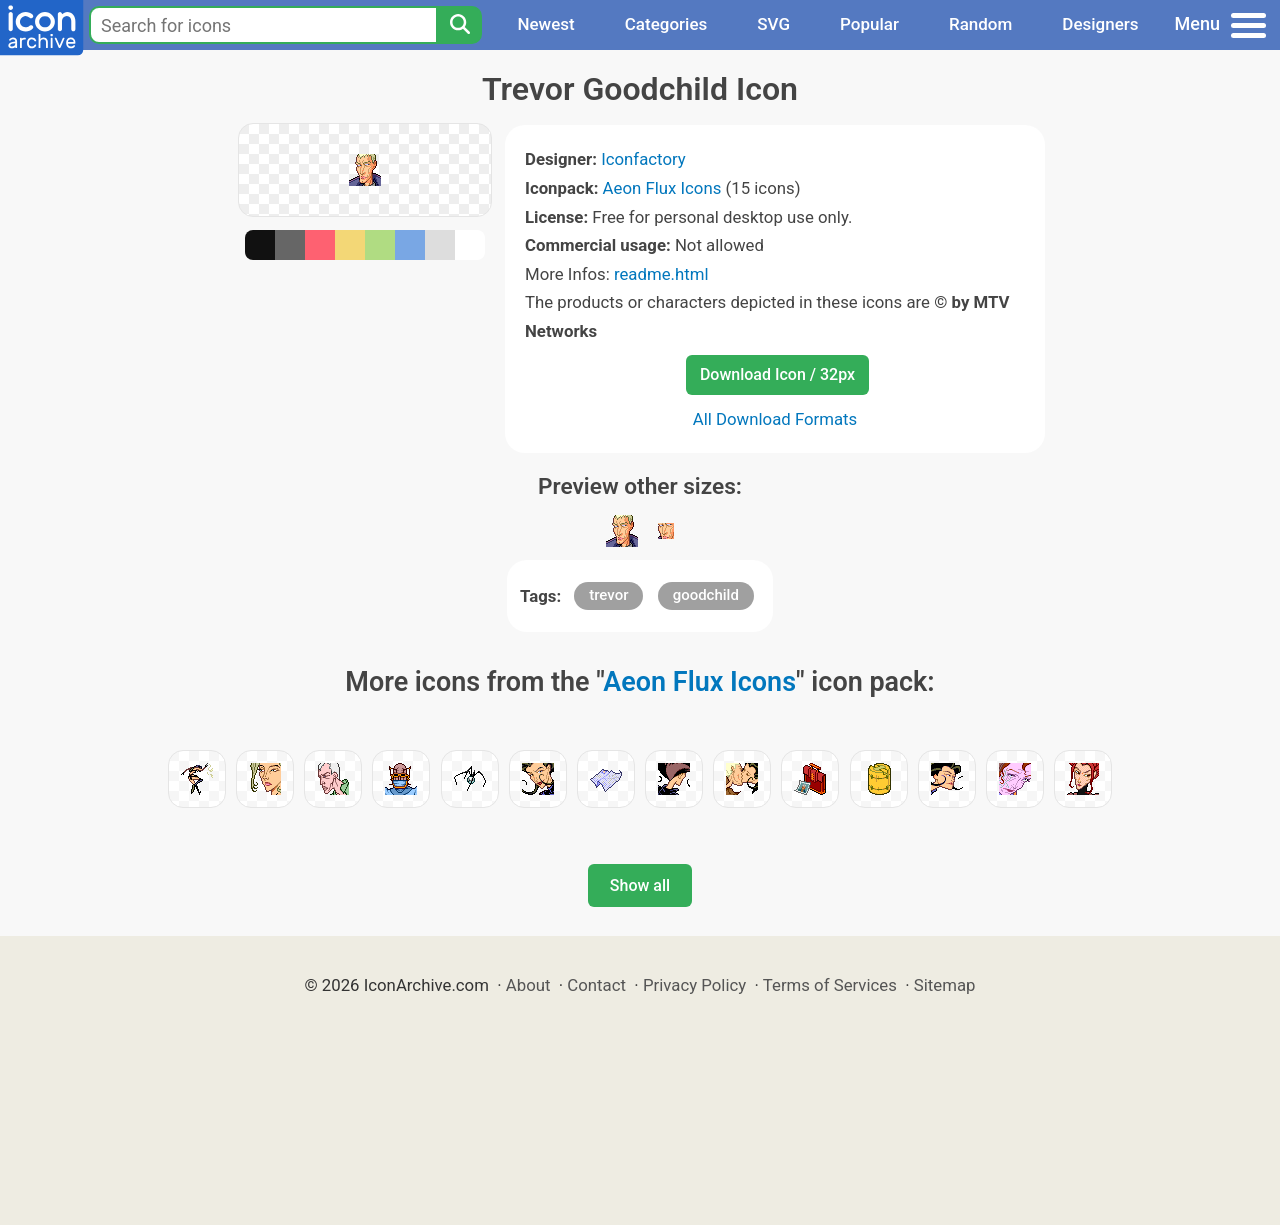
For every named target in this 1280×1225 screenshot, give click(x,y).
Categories (666, 24)
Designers (1100, 24)
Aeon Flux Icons (662, 188)
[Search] (459, 25)
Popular (869, 24)
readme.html (661, 274)
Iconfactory (643, 159)
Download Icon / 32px (777, 374)
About (528, 985)
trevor (608, 595)
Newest (545, 24)
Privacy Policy (694, 985)
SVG (773, 24)
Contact (596, 985)
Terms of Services (830, 985)
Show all (640, 885)
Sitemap (945, 985)
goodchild (706, 595)
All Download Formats (775, 419)
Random (980, 24)
